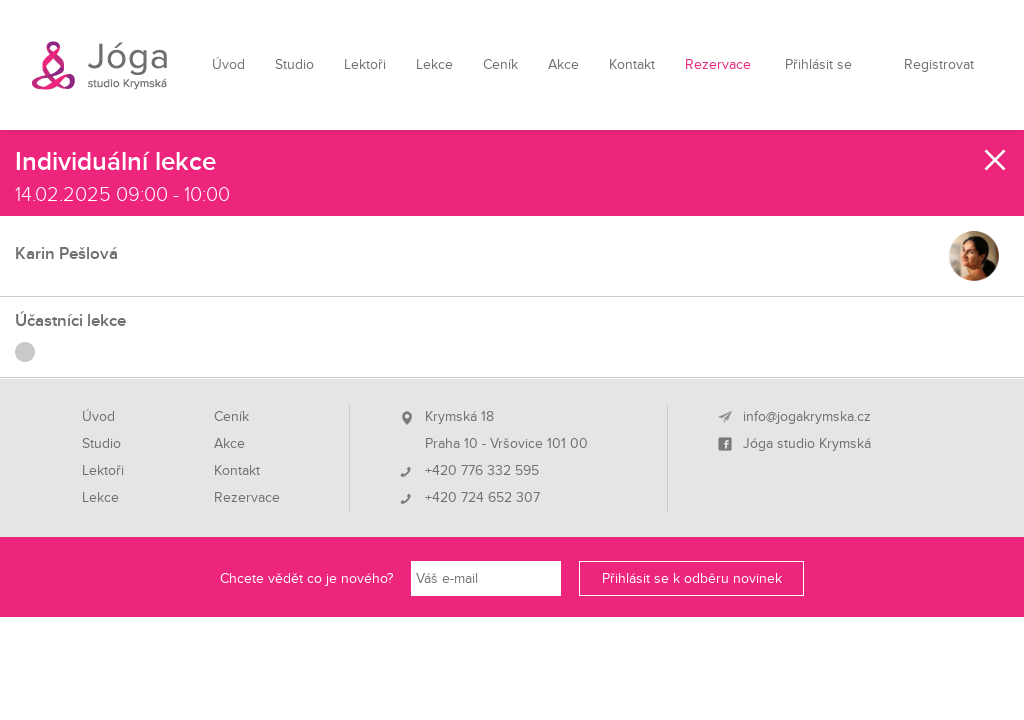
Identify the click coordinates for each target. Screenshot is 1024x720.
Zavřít (996, 160)
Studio (294, 64)
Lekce (434, 64)
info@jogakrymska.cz (807, 417)
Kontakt (632, 64)
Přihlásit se (818, 64)
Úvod (228, 64)
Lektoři (365, 64)
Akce (563, 64)
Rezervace (718, 64)
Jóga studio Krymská (807, 444)
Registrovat (939, 64)
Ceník (500, 64)
